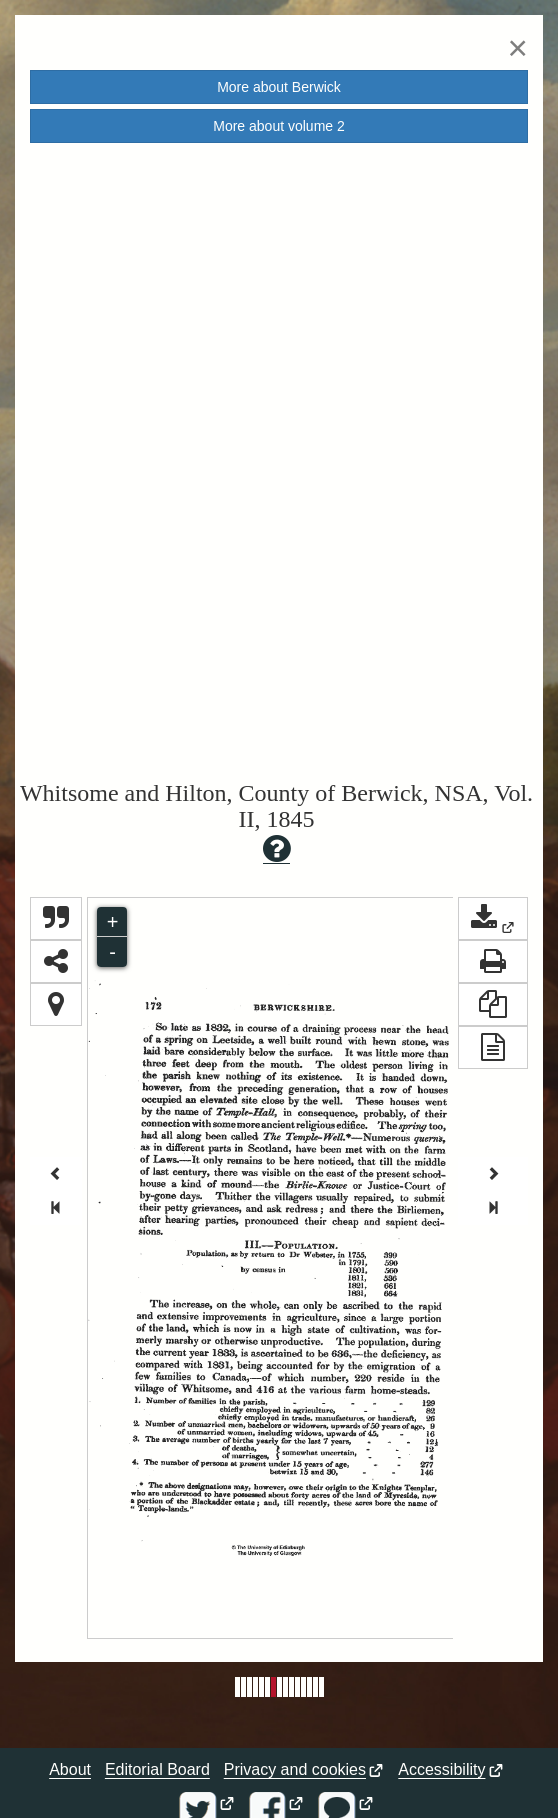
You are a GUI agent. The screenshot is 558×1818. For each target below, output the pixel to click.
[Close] (518, 47)
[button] (493, 918)
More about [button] (279, 87)
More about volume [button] (279, 126)
